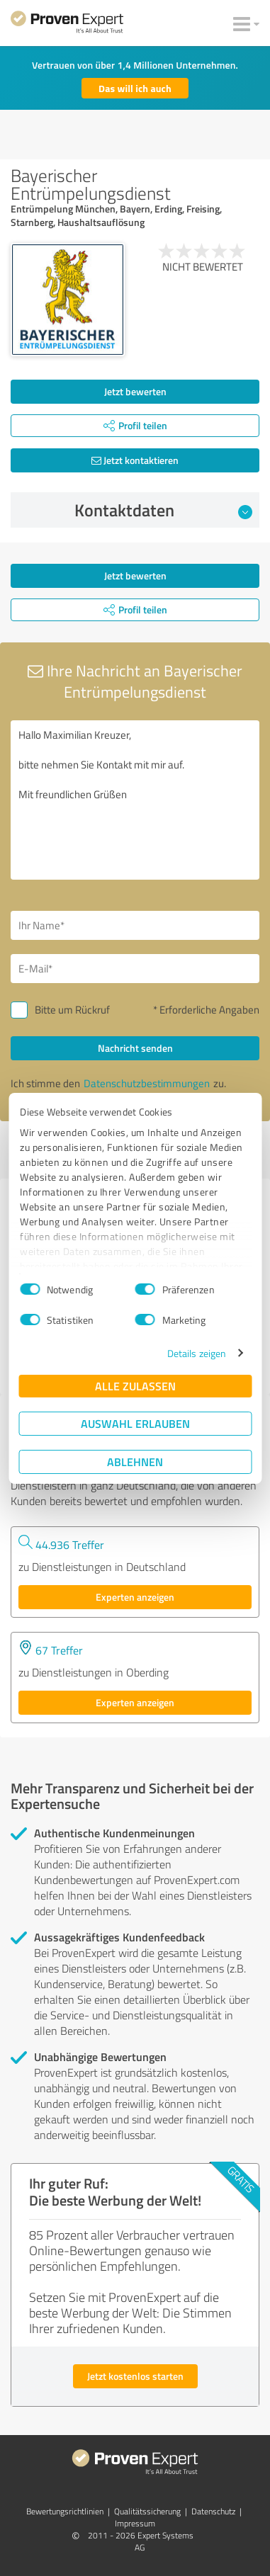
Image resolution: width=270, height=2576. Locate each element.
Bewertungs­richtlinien (64, 2511)
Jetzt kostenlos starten (135, 2376)
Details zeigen (196, 1353)
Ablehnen (135, 1461)
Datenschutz (213, 2511)
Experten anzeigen (135, 1597)
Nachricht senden (135, 1048)
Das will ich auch (135, 88)
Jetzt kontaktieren (135, 460)
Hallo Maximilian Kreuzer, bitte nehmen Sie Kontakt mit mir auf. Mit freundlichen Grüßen (135, 800)
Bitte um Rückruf (72, 1009)
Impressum (135, 2523)
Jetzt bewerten (135, 391)
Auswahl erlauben (135, 1423)
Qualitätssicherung (147, 2511)
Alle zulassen (135, 1386)
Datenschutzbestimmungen (147, 1083)
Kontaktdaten (163, 510)
